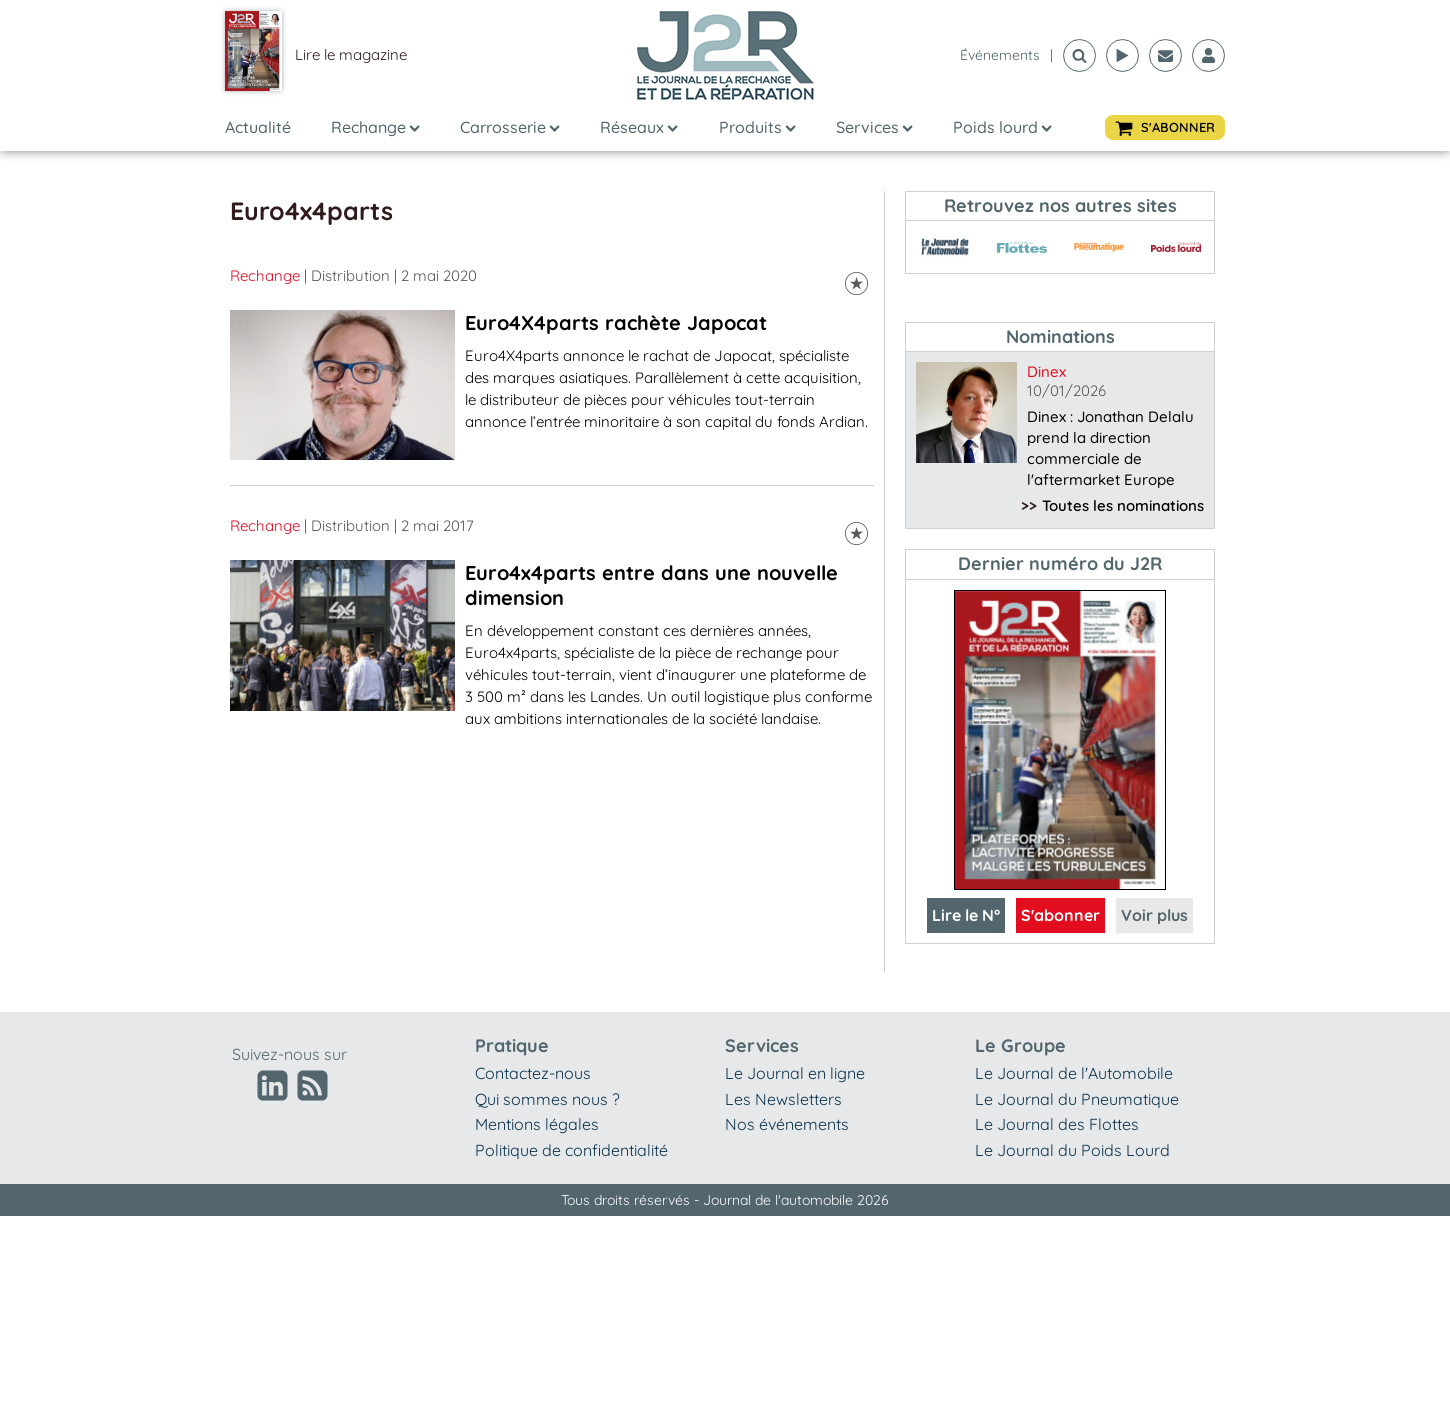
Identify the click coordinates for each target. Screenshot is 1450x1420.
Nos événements (787, 1124)
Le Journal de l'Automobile (1074, 1073)
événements (1000, 55)
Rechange (375, 127)
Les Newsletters (783, 1099)
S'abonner (1060, 915)
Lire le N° (966, 915)
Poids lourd (1002, 127)
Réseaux (639, 127)
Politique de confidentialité (571, 1150)
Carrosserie (510, 127)
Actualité (258, 127)
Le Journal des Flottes (1057, 1124)
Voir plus (1154, 915)
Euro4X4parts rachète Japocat (616, 322)
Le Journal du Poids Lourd (1072, 1150)
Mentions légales (537, 1124)
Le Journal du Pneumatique (1077, 1099)
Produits (757, 127)
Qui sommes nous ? (547, 1099)
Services (874, 127)
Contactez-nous (533, 1073)
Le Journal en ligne (795, 1073)
